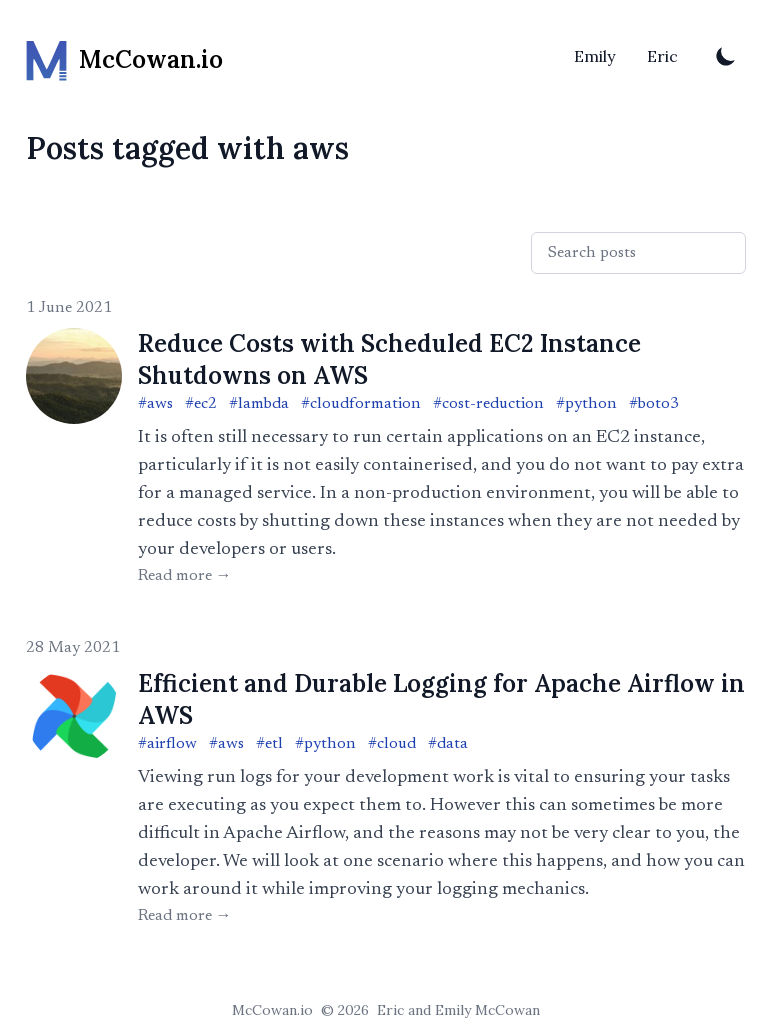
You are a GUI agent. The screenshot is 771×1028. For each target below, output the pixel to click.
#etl (269, 744)
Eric (662, 56)
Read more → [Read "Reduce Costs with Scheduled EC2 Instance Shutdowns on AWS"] (185, 576)
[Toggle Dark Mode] (726, 56)
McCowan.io (272, 1010)
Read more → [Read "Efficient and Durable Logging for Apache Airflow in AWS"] (185, 916)
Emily (594, 56)
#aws (155, 404)
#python (586, 404)
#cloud (392, 744)
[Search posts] (638, 253)
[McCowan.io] (124, 56)
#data (448, 744)
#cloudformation (361, 404)
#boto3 (654, 404)
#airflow (167, 744)
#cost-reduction (488, 404)
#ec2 (201, 404)
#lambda (259, 404)
